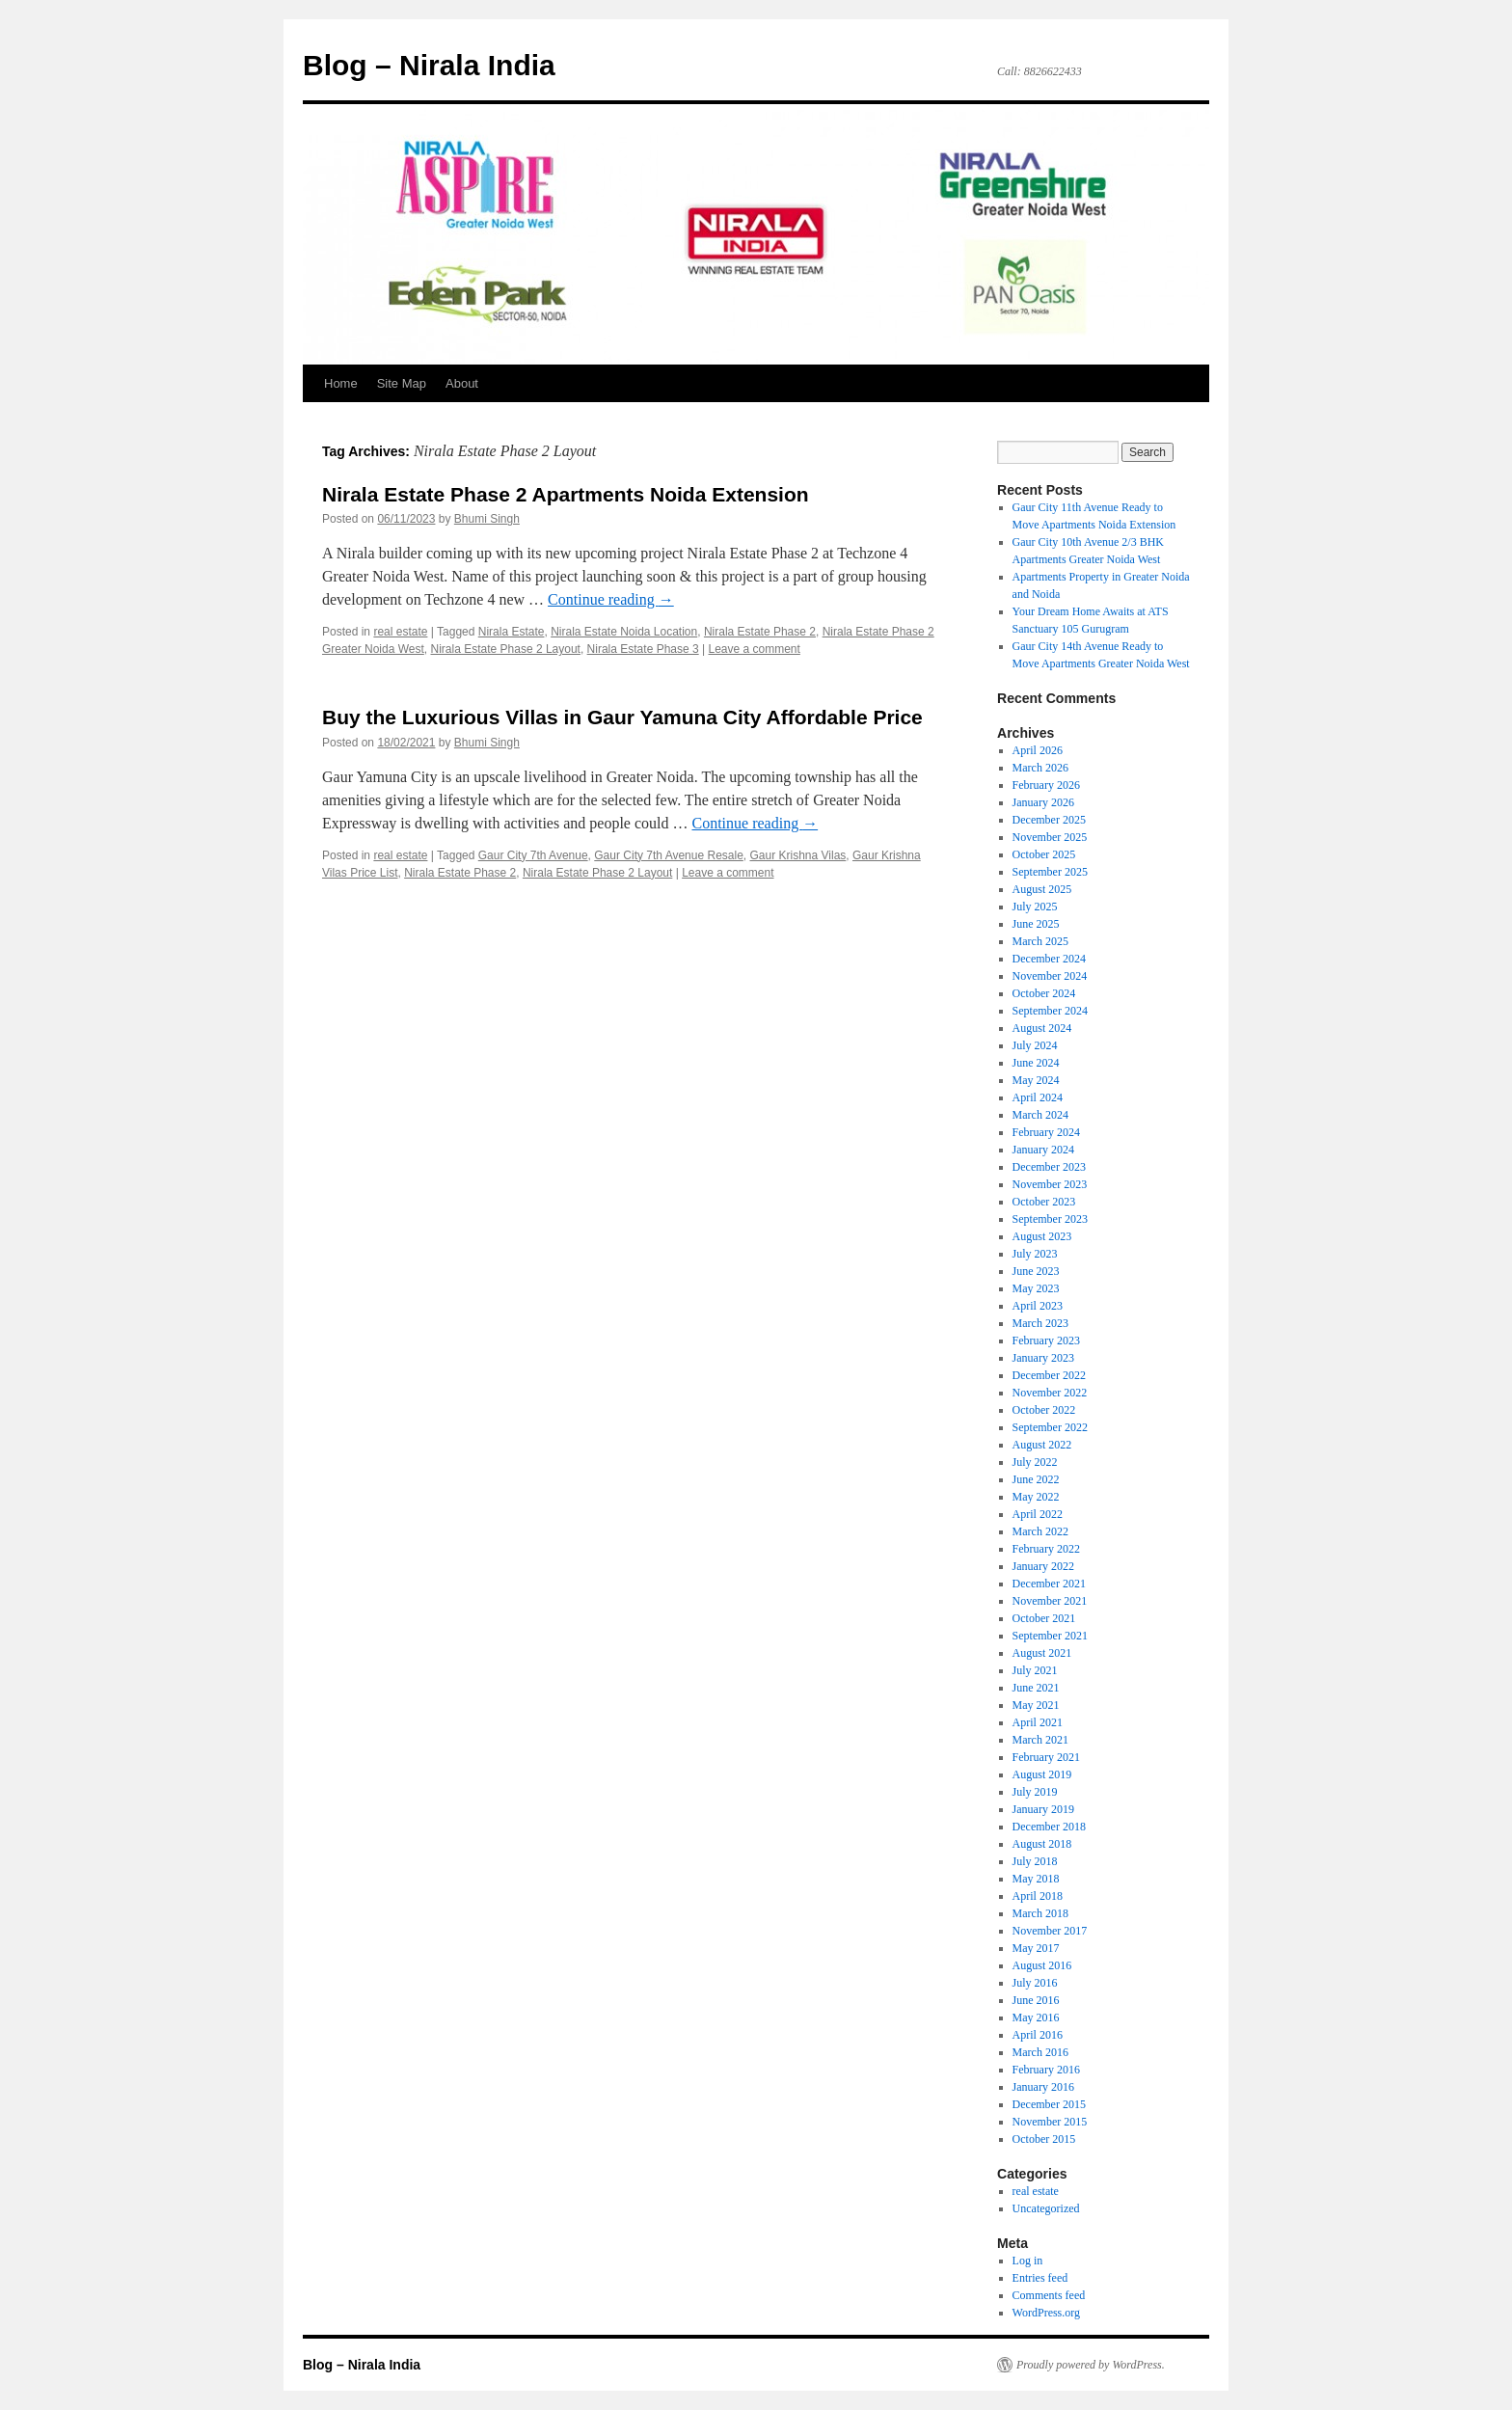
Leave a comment (753, 649)
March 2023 (1040, 1323)
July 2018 (1035, 1861)
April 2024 (1037, 1097)
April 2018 (1037, 1896)
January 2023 (1043, 1358)
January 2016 (1043, 2087)
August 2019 (1042, 1774)
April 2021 (1037, 1722)
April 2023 (1037, 1306)
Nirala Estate (511, 631)
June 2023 (1036, 1271)
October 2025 (1044, 854)
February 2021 (1046, 1757)
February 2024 (1046, 1132)
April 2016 (1037, 2035)
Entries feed (1040, 2278)
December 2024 (1049, 958)
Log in (1027, 2260)
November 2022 (1050, 1392)
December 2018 (1049, 1826)
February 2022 (1046, 1549)
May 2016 (1036, 2017)
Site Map (401, 383)
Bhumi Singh (487, 519)
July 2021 (1035, 1670)
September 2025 (1050, 872)
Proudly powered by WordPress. (1090, 2364)
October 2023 (1044, 1201)
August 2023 (1042, 1236)
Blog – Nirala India (429, 65)
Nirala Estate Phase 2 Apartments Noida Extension (565, 494)
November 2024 (1050, 976)
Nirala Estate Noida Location (624, 631)
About (462, 383)
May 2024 (1036, 1080)
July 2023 (1035, 1253)
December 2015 (1049, 2104)
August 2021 (1042, 1653)
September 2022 (1050, 1427)
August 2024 (1042, 1028)
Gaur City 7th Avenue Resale (668, 855)
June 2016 (1036, 2000)
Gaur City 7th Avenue (533, 855)
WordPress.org (1046, 2312)
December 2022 (1049, 1375)
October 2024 (1044, 993)
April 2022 (1037, 1514)
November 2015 (1050, 2121)
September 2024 (1050, 1010)
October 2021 (1044, 1618)
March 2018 (1040, 1913)
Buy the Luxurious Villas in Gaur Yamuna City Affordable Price (622, 717)
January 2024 (1043, 1149)
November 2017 (1050, 1930)
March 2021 (1040, 1740)
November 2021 (1050, 1601)
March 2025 (1040, 941)
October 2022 (1044, 1410)
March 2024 (1040, 1115)
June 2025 (1036, 924)
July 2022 (1035, 1462)
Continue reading (611, 599)
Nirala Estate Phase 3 (643, 649)
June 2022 (1036, 1479)
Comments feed (1049, 2295)
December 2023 (1049, 1167)
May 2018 (1036, 1878)
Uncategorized (1046, 2208)
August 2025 (1042, 889)
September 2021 (1050, 1635)
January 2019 (1043, 1809)
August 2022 (1042, 1444)
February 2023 (1046, 1340)
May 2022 (1036, 1496)
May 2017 (1036, 1948)
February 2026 (1046, 785)
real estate (400, 631)
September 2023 (1050, 1219)
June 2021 (1036, 1687)
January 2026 (1043, 802)
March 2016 (1040, 2052)
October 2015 (1044, 2139)
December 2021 (1049, 1583)
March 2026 (1040, 767)
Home (341, 383)
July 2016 (1035, 1983)
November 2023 (1050, 1184)
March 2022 (1040, 1531)
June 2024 (1036, 1063)
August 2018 (1042, 1844)
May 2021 (1036, 1705)
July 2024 (1035, 1045)
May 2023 (1036, 1288)
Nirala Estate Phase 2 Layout (505, 649)
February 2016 (1046, 2069)
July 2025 (1035, 906)
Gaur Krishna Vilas (798, 855)
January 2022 (1043, 1566)
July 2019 (1035, 1792)
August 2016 (1042, 1965)
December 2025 (1049, 819)
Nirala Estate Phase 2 (760, 631)
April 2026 (1037, 750)
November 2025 (1050, 837)
